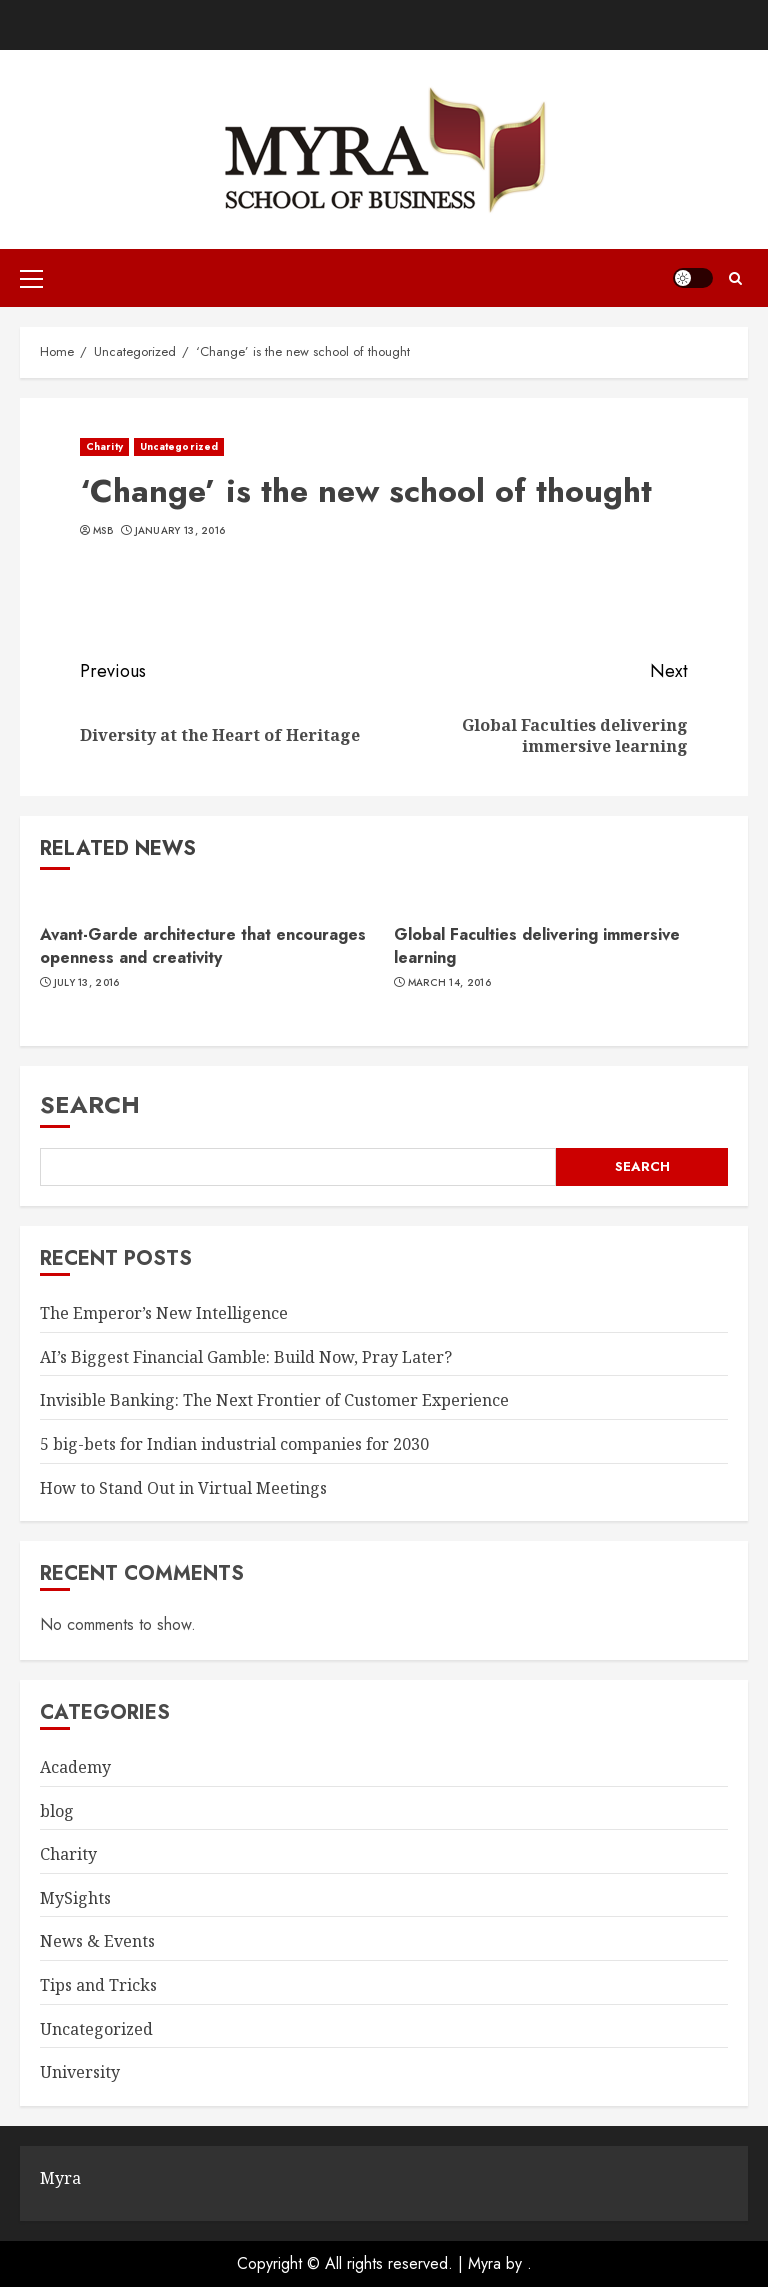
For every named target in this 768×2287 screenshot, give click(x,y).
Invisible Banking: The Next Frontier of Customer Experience (274, 1400)
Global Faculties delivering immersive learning (537, 945)
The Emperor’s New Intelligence (164, 1313)
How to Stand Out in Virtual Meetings (183, 1488)
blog (57, 1811)
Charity (104, 446)
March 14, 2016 (449, 983)
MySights (75, 1898)
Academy (75, 1767)
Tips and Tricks (98, 1985)
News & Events (97, 1941)
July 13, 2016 (87, 983)
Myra (484, 2263)
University (80, 2072)
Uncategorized (179, 446)
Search (90, 1104)
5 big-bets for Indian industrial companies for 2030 (234, 1444)
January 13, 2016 (180, 531)
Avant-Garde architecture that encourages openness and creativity (203, 945)
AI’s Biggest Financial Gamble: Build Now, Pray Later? (246, 1357)
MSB (103, 531)
